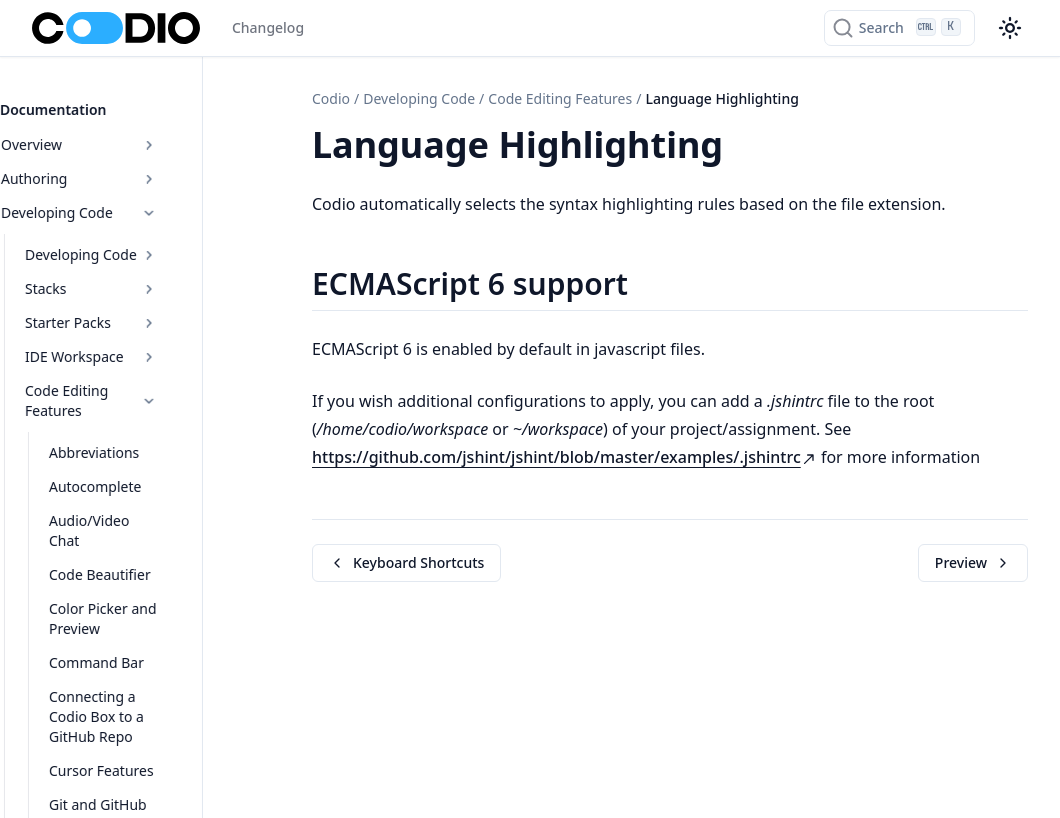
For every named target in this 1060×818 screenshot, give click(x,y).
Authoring (131, 167)
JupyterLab (116, 767)
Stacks (143, 277)
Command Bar (128, 611)
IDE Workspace (143, 345)
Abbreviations (126, 421)
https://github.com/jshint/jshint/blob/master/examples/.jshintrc (564, 457)
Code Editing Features (143, 379)
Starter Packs (143, 311)
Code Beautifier (132, 523)
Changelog (268, 27)
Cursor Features (133, 699)
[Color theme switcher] (1010, 28)
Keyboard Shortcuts (406, 562)
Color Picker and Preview (135, 567)
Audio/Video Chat (138, 489)
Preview (973, 562)
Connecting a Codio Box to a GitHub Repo (151, 655)
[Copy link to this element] (745, 148)
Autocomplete (127, 455)
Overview (131, 133)
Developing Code (131, 201)
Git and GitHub (130, 733)
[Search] (899, 28)
